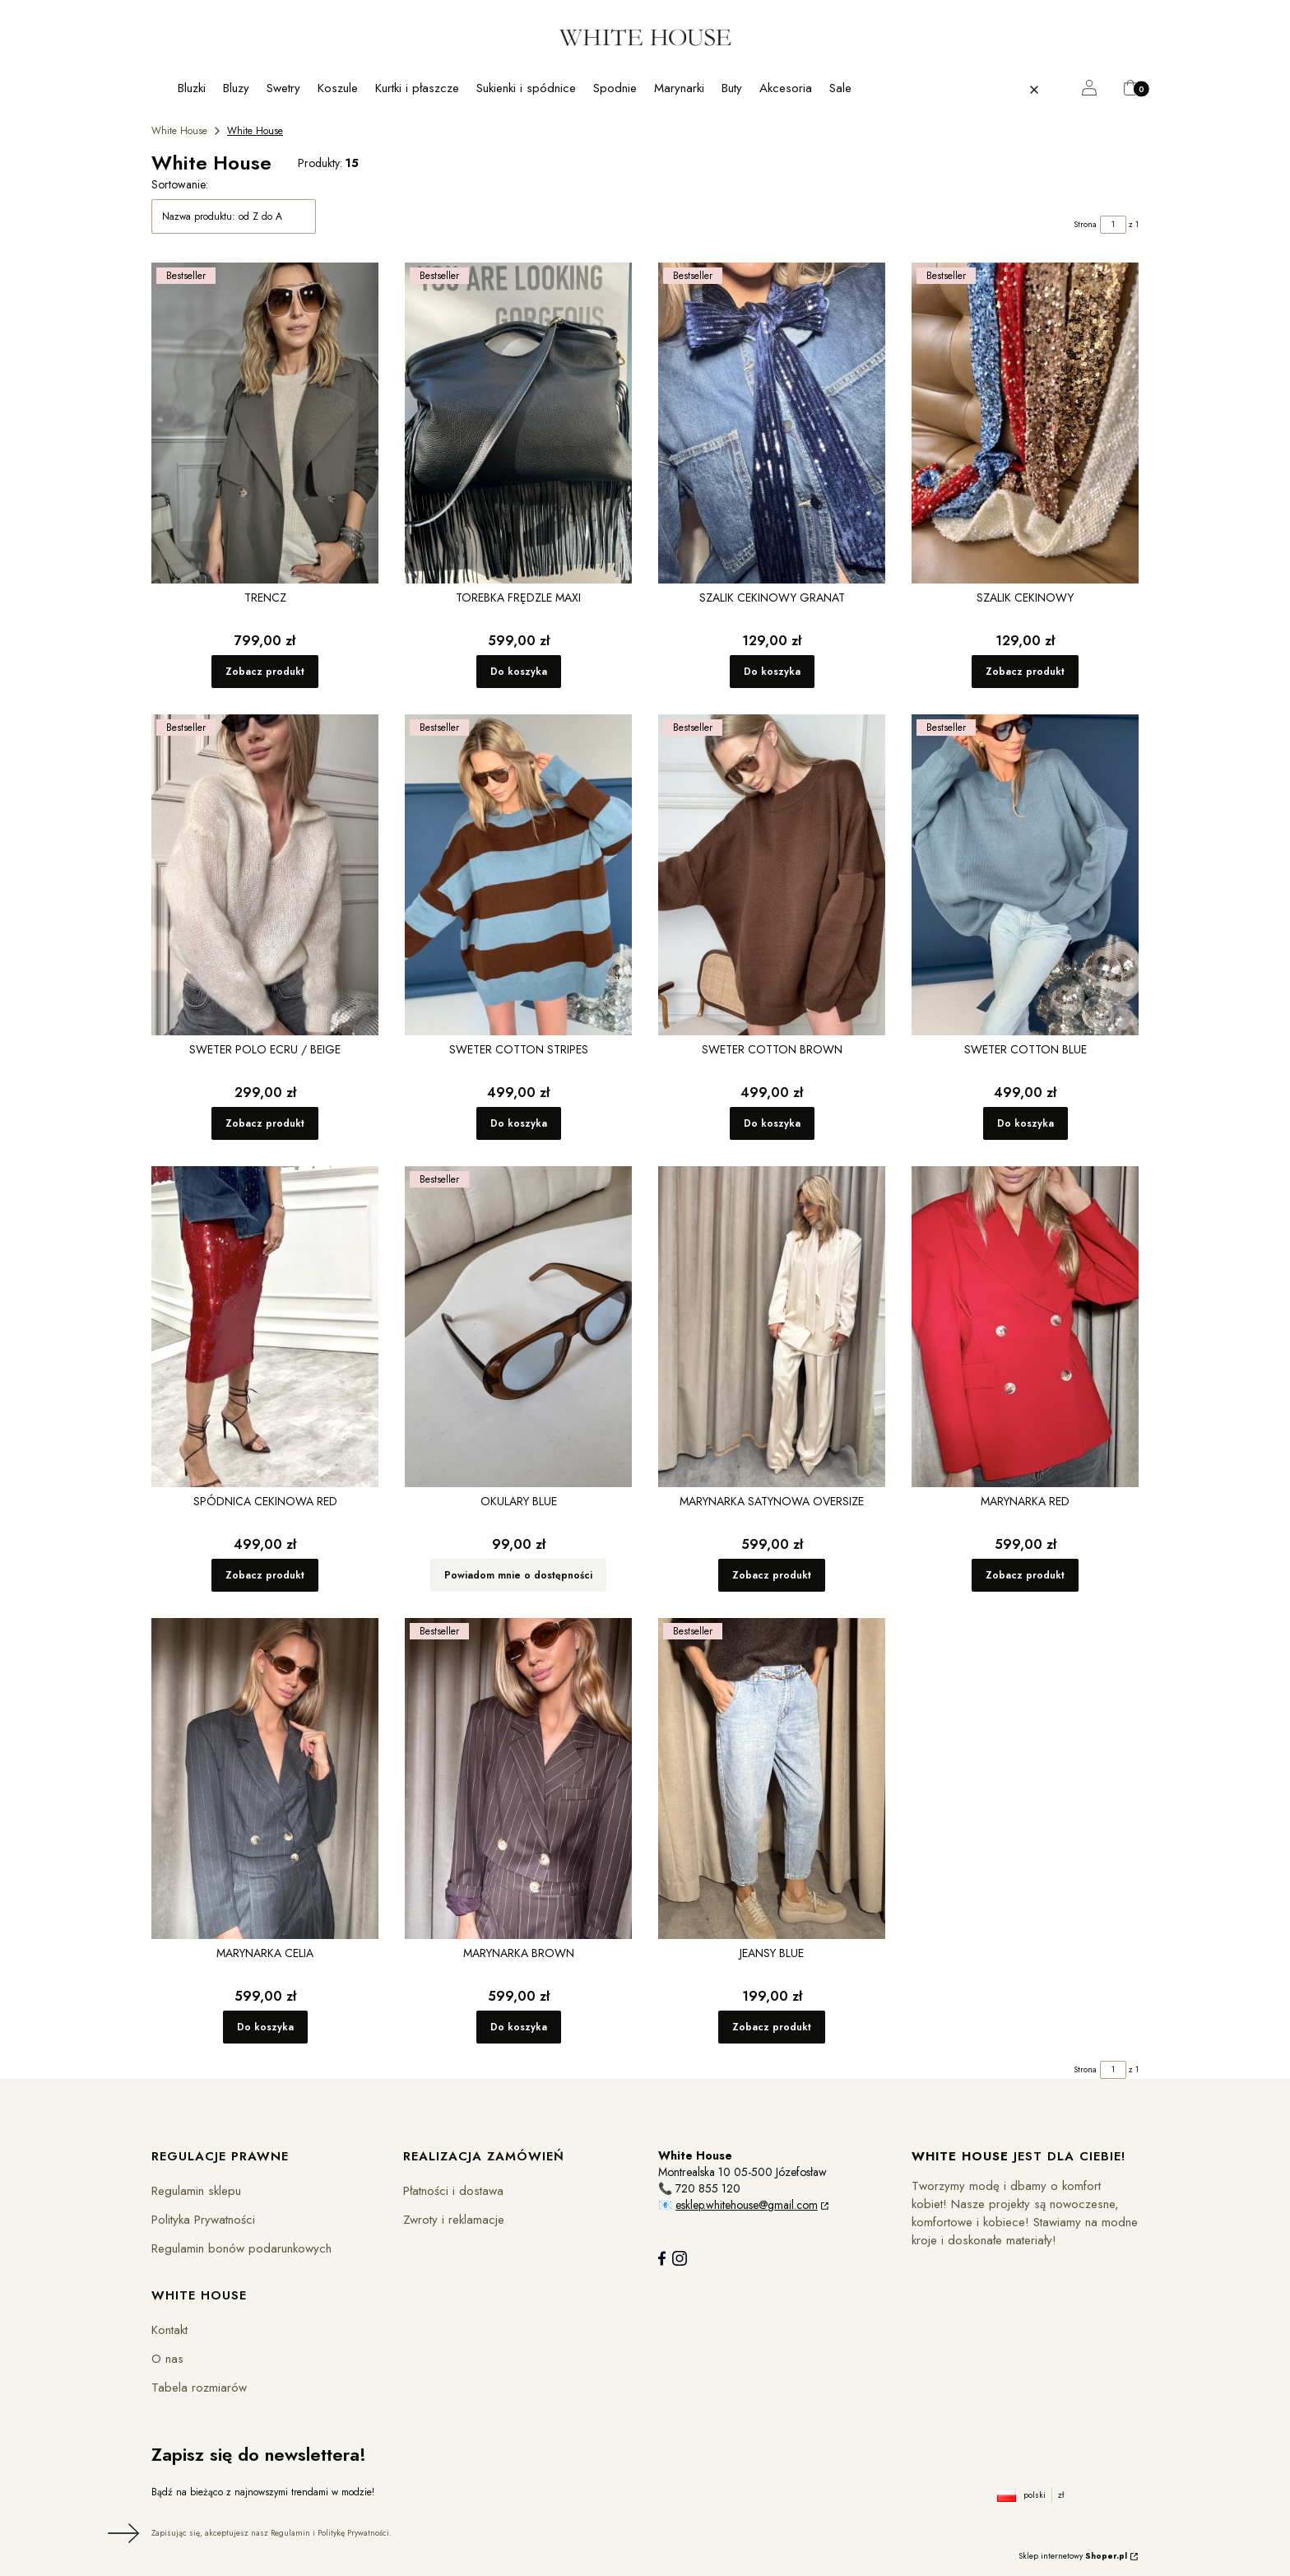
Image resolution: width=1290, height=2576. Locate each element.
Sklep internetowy (1073, 2556)
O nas (167, 2359)
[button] (1067, 90)
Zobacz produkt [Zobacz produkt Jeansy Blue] (771, 2027)
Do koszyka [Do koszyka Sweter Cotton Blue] (1025, 1123)
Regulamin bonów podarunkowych (241, 2248)
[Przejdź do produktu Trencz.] (264, 423)
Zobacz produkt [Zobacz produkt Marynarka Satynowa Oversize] (771, 1575)
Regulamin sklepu (196, 2191)
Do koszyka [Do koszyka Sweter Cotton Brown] (772, 1123)
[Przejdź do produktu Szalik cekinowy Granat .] (771, 423)
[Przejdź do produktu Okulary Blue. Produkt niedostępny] (518, 1326)
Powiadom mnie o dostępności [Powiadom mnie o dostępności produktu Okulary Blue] (518, 1575)
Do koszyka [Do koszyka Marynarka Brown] (518, 2027)
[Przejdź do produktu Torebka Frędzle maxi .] (518, 423)
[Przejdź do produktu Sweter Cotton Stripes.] (518, 874)
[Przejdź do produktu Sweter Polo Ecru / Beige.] (264, 874)
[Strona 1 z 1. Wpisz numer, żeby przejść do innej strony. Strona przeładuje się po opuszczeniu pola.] (1113, 225)
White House (179, 130)
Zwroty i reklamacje (453, 2220)
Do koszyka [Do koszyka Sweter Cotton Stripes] (518, 1123)
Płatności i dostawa (453, 2191)
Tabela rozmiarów (199, 2387)
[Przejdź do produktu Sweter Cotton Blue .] (1025, 874)
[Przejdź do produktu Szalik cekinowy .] (1025, 423)
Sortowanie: (179, 184)
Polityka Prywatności (203, 2220)
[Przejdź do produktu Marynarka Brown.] (518, 1778)
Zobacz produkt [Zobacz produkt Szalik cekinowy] (1025, 671)
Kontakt (169, 2330)
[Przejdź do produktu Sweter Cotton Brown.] (771, 874)
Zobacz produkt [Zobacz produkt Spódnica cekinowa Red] (264, 1575)
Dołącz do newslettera (120, 2533)
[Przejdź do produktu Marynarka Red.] (1025, 1326)
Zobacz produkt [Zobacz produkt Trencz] (264, 671)
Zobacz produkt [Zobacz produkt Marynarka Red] (1025, 1575)
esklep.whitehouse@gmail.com (746, 2205)
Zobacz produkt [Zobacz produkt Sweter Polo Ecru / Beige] (264, 1123)
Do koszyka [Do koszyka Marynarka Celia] (265, 2027)
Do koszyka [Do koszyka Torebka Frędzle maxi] (518, 671)
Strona (1085, 224)
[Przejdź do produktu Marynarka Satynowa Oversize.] (771, 1326)
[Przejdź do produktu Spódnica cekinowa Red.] (264, 1326)
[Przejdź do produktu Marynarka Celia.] (264, 1778)
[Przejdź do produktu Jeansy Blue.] (771, 1778)
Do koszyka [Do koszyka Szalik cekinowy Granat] (772, 671)
